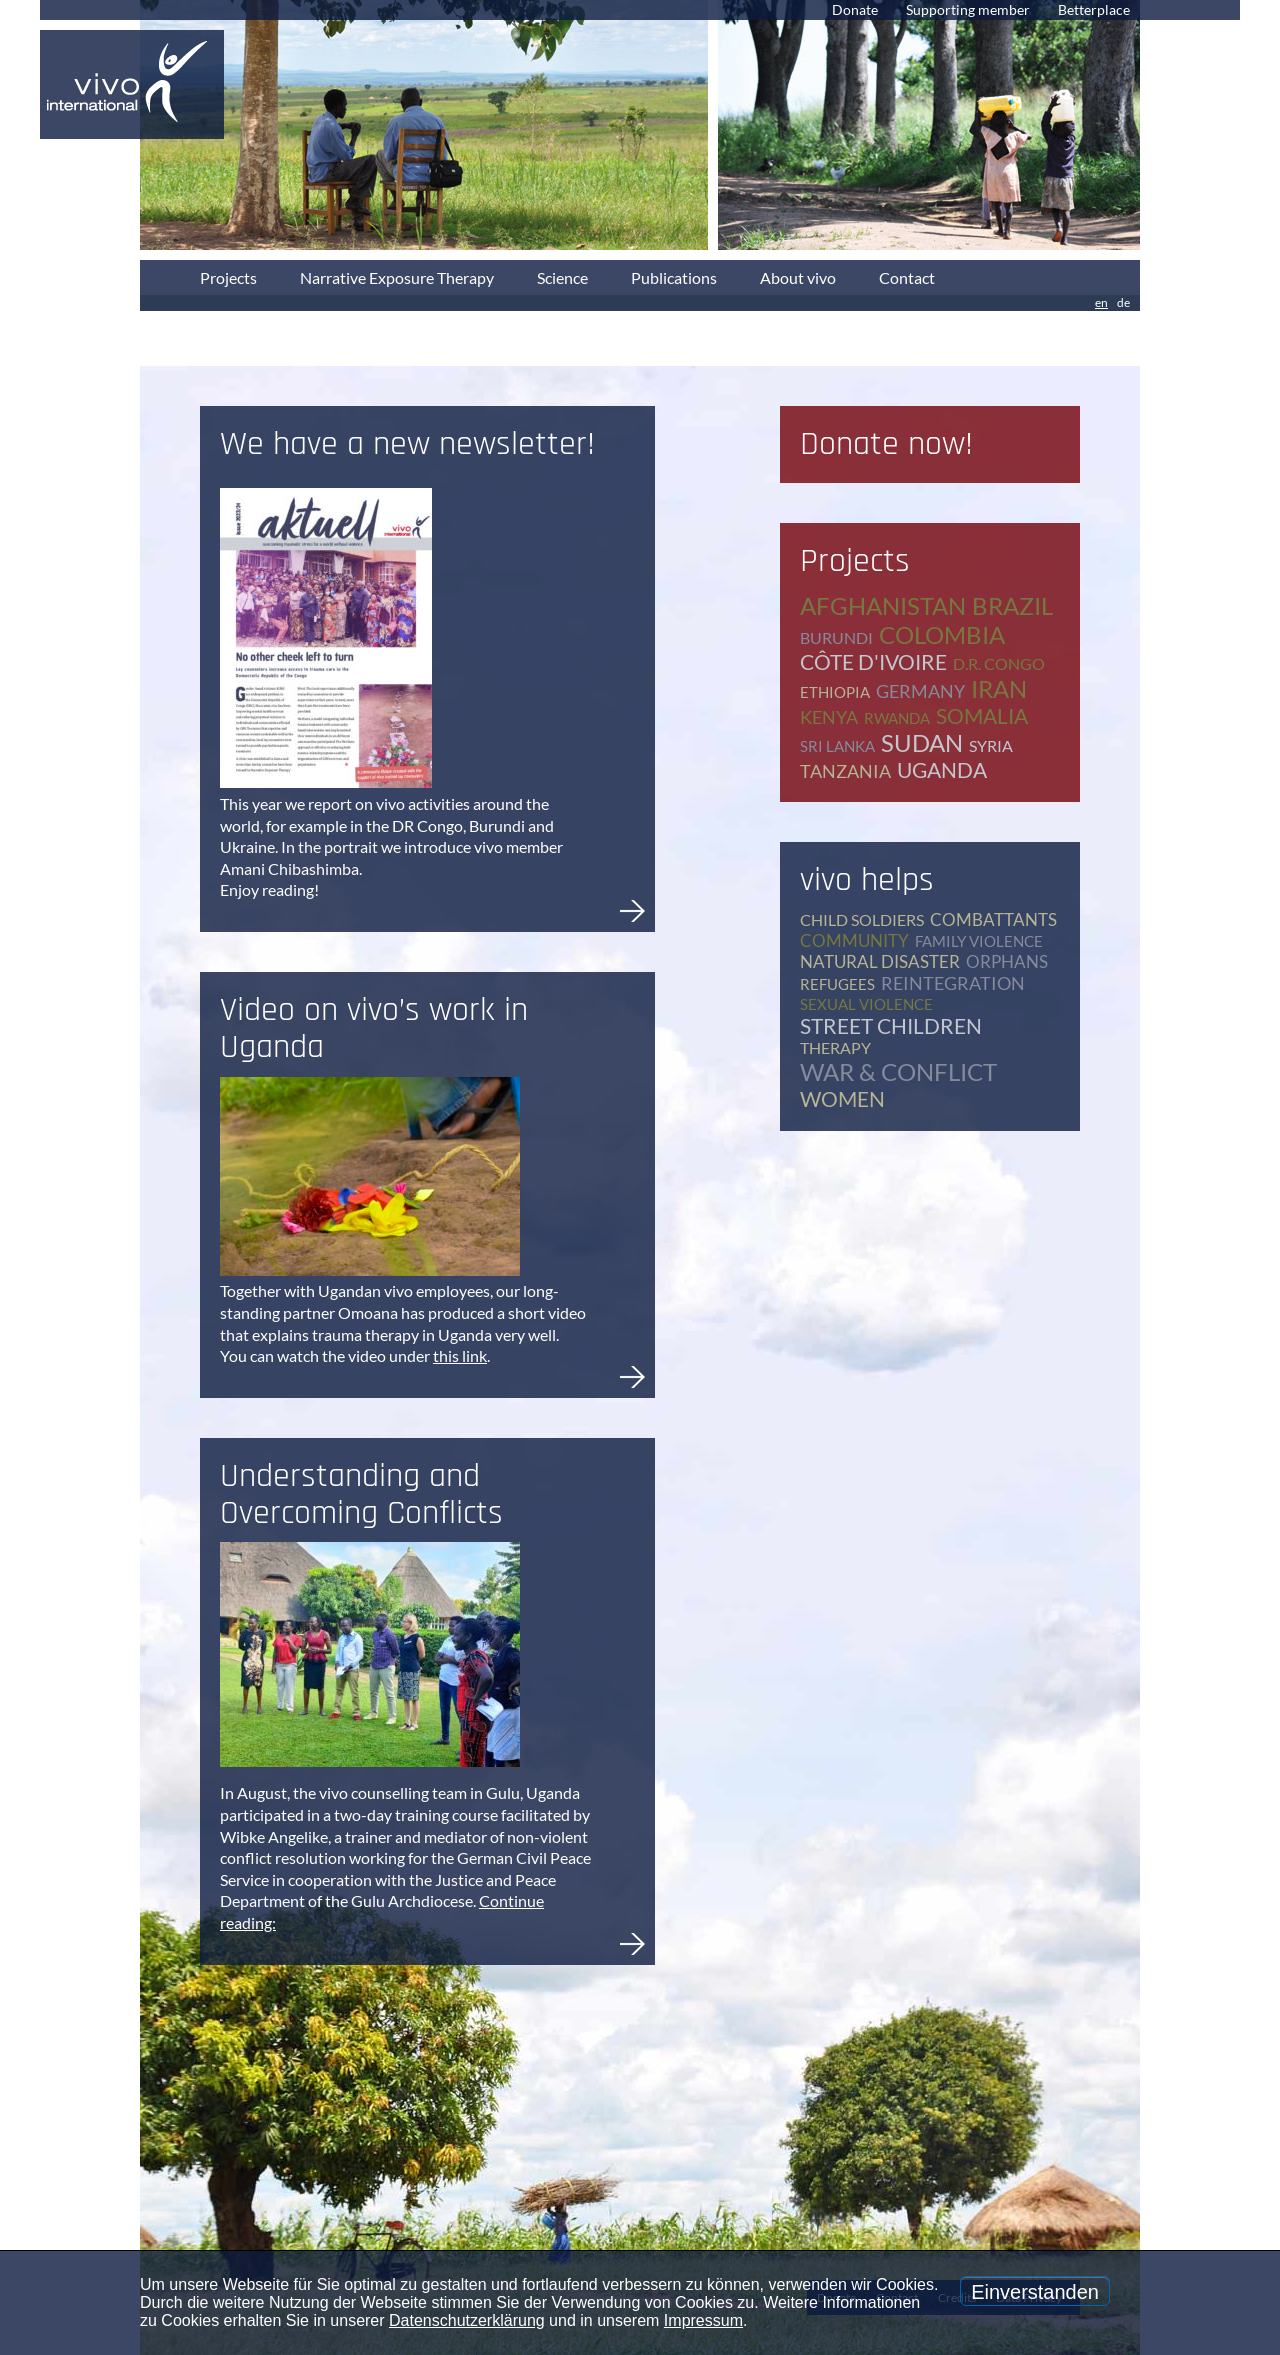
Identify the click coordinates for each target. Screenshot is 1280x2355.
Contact (907, 277)
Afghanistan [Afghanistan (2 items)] (883, 605)
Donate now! (886, 444)
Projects (228, 277)
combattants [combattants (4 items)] (993, 919)
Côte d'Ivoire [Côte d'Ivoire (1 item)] (873, 661)
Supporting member (968, 9)
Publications (674, 277)
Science (562, 277)
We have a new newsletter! (407, 444)
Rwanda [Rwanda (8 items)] (897, 718)
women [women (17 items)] (842, 1098)
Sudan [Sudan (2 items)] (922, 742)
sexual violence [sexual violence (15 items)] (866, 1004)
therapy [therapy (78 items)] (835, 1047)
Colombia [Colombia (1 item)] (942, 634)
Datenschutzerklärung (467, 2320)
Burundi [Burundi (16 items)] (836, 637)
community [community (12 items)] (854, 940)
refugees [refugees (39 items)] (837, 984)
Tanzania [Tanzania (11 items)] (845, 771)
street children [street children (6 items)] (891, 1025)
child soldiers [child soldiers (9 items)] (862, 919)
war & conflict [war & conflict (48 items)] (898, 1071)
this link (460, 1355)
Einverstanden (1035, 2292)
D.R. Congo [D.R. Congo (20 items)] (999, 663)
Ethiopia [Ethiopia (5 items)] (835, 692)
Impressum (703, 2320)
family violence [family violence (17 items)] (979, 941)
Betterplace (1094, 9)
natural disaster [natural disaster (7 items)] (880, 961)
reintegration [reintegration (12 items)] (953, 983)
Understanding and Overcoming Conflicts (361, 1494)
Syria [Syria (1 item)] (991, 745)
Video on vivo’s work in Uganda (374, 1028)
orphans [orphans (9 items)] (1007, 961)
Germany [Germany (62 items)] (920, 691)
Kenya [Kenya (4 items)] (829, 717)
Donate (855, 9)
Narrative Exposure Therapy (397, 277)
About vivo (798, 277)
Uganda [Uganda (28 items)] (942, 769)
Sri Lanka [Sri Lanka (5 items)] (837, 746)
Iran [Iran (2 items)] (999, 688)
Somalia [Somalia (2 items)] (982, 715)
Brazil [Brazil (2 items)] (1012, 605)
